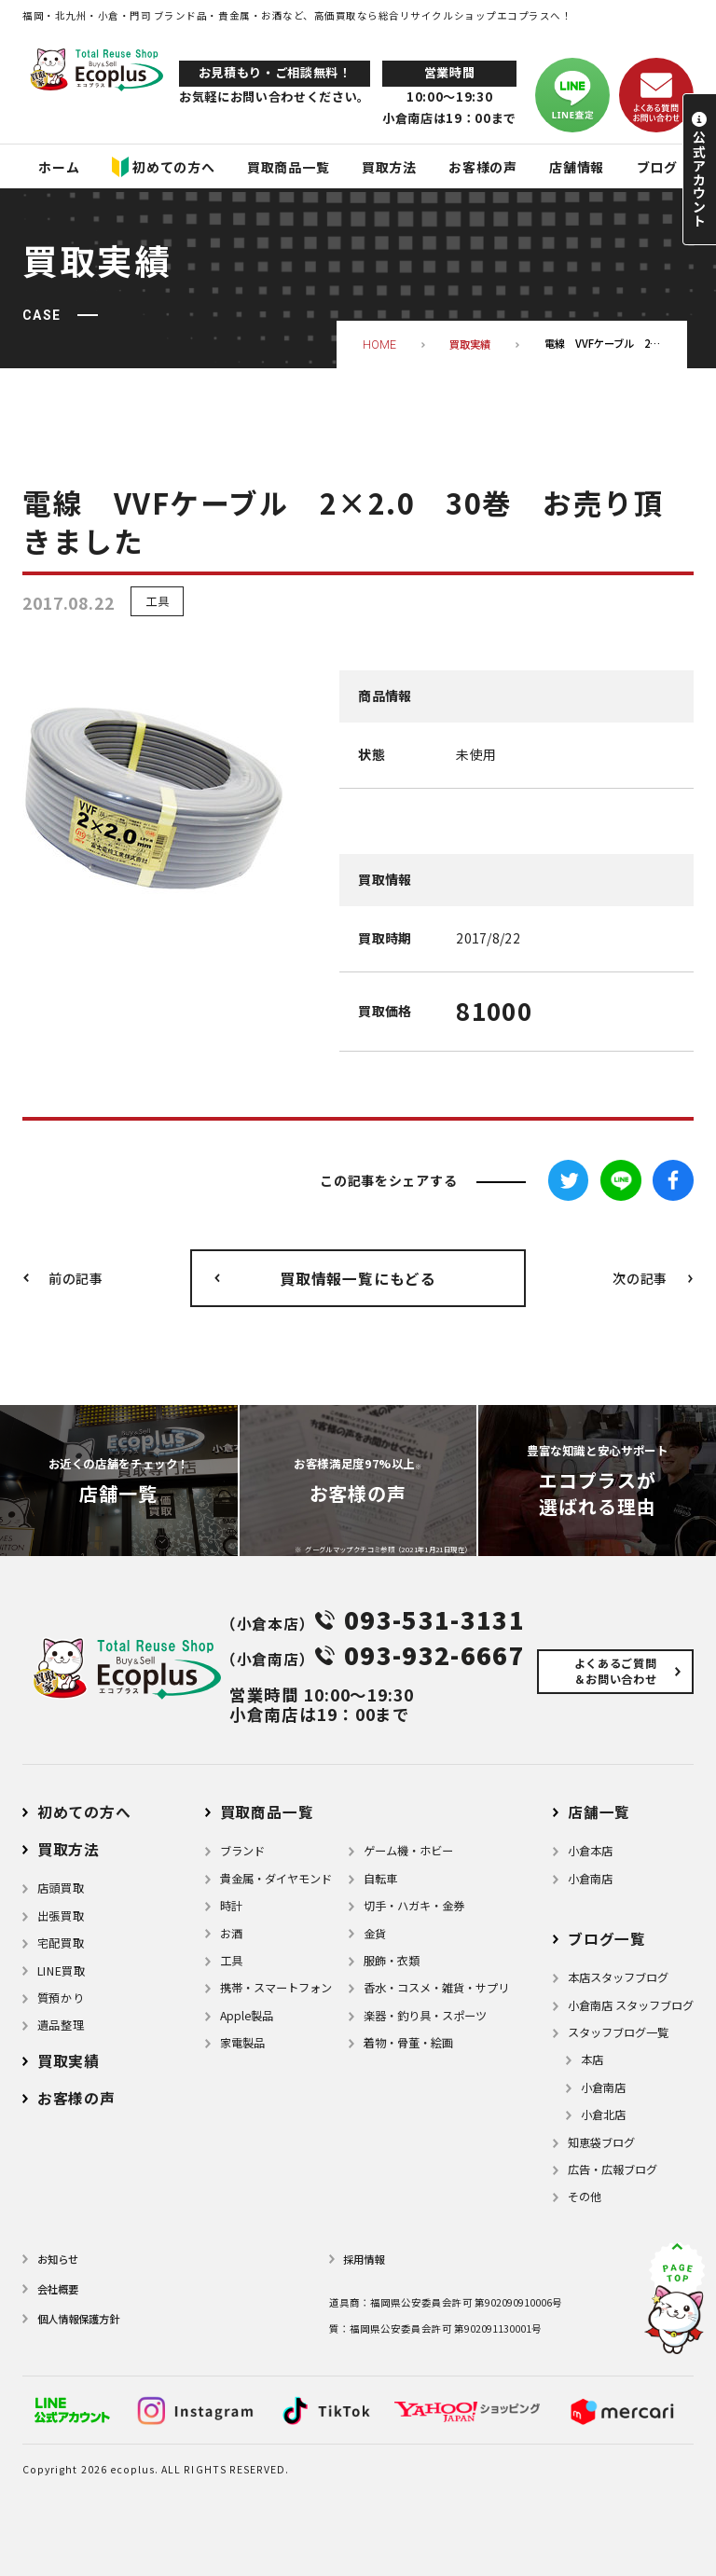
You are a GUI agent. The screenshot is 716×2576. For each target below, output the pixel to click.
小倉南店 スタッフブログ (631, 2005)
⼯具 (231, 1960)
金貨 (375, 1933)
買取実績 (68, 2061)
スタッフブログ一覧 (618, 2032)
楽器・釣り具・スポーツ (425, 2015)
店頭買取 (60, 1888)
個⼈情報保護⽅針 (78, 2318)
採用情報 (363, 2259)
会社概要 (57, 2288)
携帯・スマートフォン (276, 1987)
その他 (584, 2196)
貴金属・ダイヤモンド (276, 1878)
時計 (231, 1905)
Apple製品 (246, 2015)
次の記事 (640, 1278)
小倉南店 (590, 1878)
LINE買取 (61, 1971)
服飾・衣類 (392, 1960)
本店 (592, 2059)
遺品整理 (60, 2025)
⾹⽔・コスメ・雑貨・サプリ (436, 1987)
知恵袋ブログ (601, 2142)
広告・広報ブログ (612, 2169)
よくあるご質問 (615, 1671)
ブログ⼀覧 (607, 1938)
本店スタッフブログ (618, 1977)
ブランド (242, 1850)
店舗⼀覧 (599, 1812)
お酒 (231, 1933)
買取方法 (68, 1849)
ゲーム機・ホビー (408, 1850)
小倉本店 (590, 1850)
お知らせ (57, 2259)
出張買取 (60, 1916)
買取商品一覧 (267, 1812)
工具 (157, 601)
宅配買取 (60, 1943)
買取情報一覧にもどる (358, 1278)
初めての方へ (84, 1812)
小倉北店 (603, 2114)
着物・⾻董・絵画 (408, 2042)
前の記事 (75, 1278)
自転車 (380, 1878)
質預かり (60, 1998)
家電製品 (242, 2042)
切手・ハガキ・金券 (414, 1905)
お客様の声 (76, 2098)
